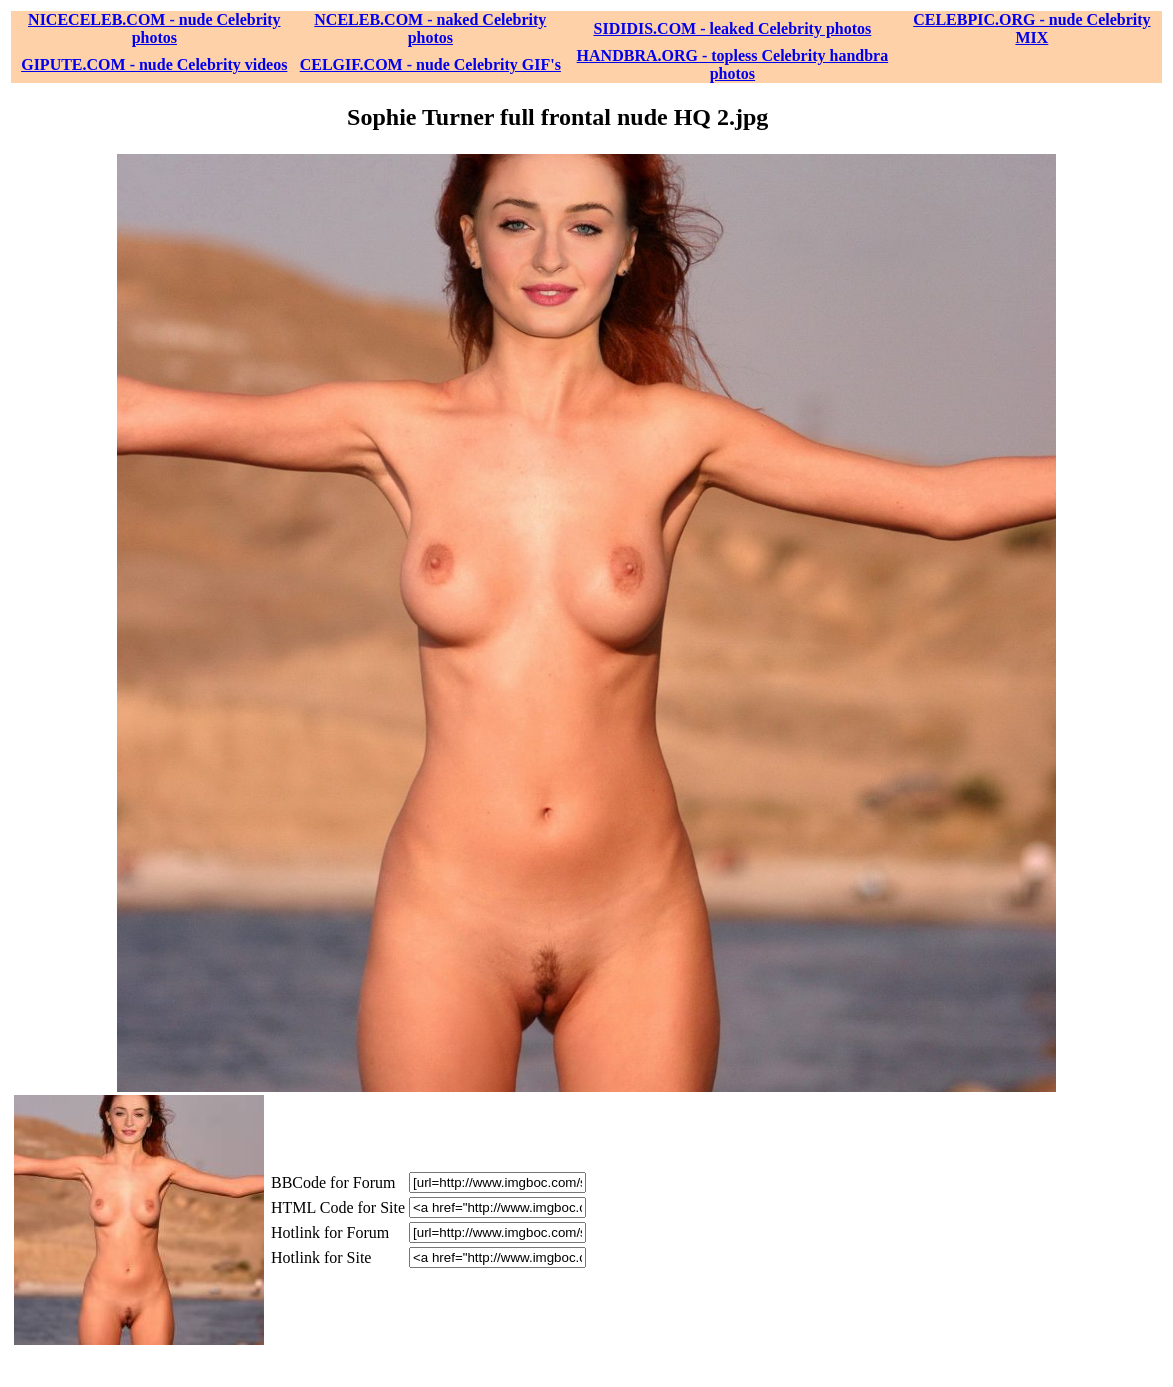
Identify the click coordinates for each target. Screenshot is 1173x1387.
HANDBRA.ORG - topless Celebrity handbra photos (733, 64)
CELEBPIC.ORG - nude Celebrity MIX (1031, 28)
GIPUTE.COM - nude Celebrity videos (154, 64)
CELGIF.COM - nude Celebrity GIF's (430, 64)
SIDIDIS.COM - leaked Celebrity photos (733, 28)
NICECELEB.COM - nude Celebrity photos (154, 28)
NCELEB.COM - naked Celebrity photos (430, 28)
